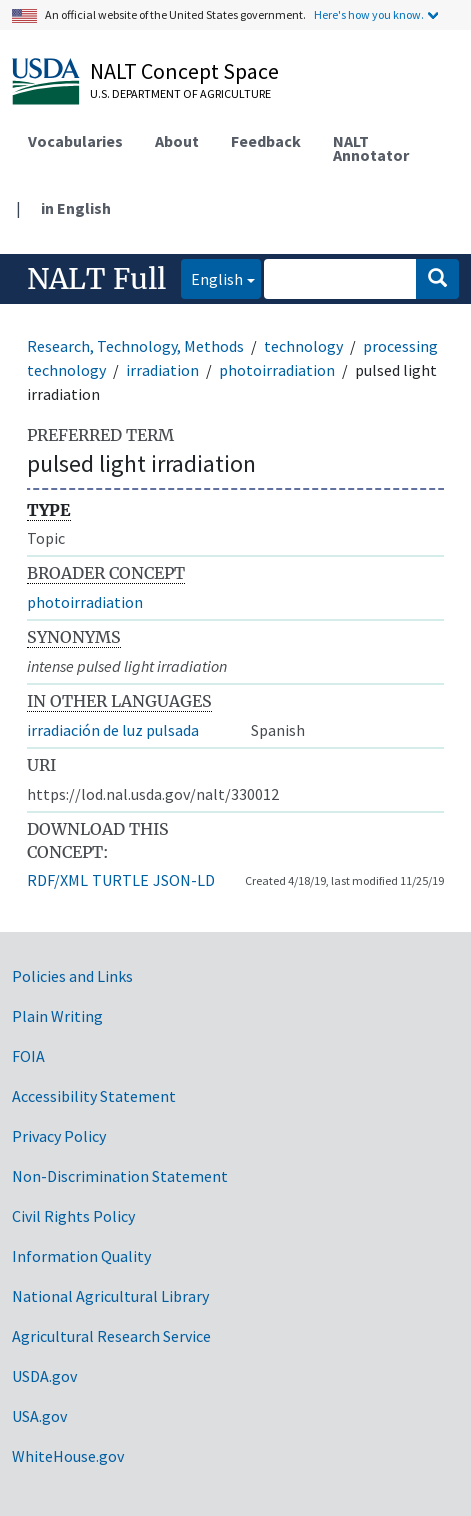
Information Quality (81, 1256)
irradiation (162, 370)
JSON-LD (184, 880)
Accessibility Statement (94, 1096)
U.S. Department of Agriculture (180, 93)
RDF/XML (57, 880)
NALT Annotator (371, 148)
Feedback (266, 141)
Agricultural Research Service (111, 1336)
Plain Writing (57, 1016)
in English (76, 208)
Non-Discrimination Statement (120, 1176)
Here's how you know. (369, 14)
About (177, 141)
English (212, 277)
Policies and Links (72, 976)
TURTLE (120, 880)
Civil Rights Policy (73, 1216)
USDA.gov (44, 1376)
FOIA (28, 1056)
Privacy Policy (59, 1136)
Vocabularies (75, 141)
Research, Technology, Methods (135, 346)
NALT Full (96, 279)
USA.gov (39, 1416)
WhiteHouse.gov (68, 1456)
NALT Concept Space (184, 71)
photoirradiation (277, 370)
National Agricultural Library (110, 1296)
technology (303, 346)
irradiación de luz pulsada (113, 730)
